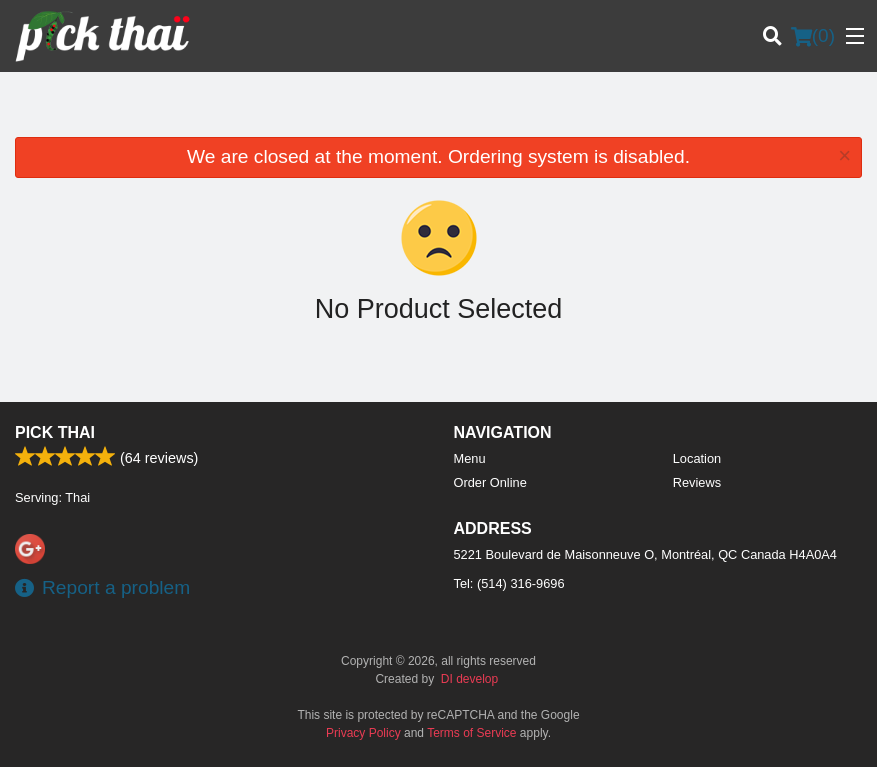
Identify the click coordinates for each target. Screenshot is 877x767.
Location (697, 458)
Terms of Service (471, 733)
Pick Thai (55, 432)
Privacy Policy (363, 733)
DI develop (469, 679)
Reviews (697, 482)
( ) (813, 36)
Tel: (509, 583)
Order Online (490, 482)
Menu (470, 458)
